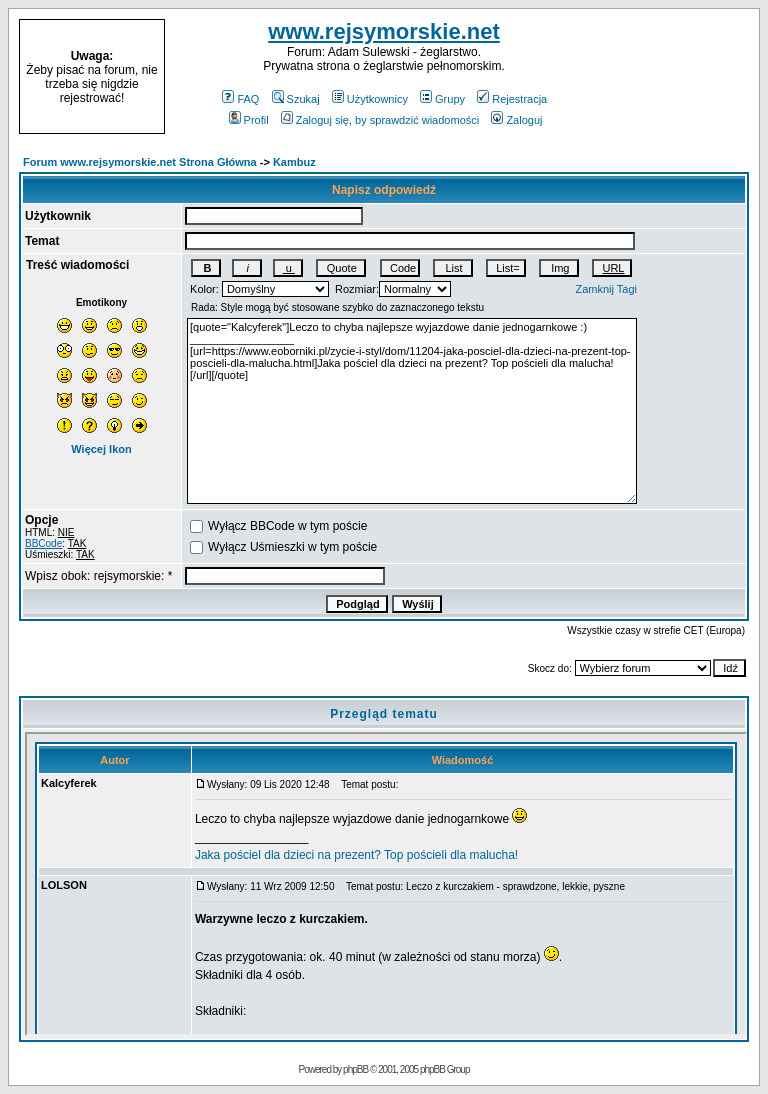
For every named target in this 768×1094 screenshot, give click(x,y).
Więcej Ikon (101, 449)
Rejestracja (512, 99)
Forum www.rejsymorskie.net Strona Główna (140, 162)
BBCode (43, 543)
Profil (249, 120)
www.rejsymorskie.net (384, 31)
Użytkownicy (370, 99)
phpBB (355, 1069)
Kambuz (294, 162)
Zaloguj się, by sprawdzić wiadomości (380, 120)
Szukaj (296, 99)
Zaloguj (516, 120)
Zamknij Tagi (607, 289)
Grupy (442, 99)
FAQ (240, 99)
